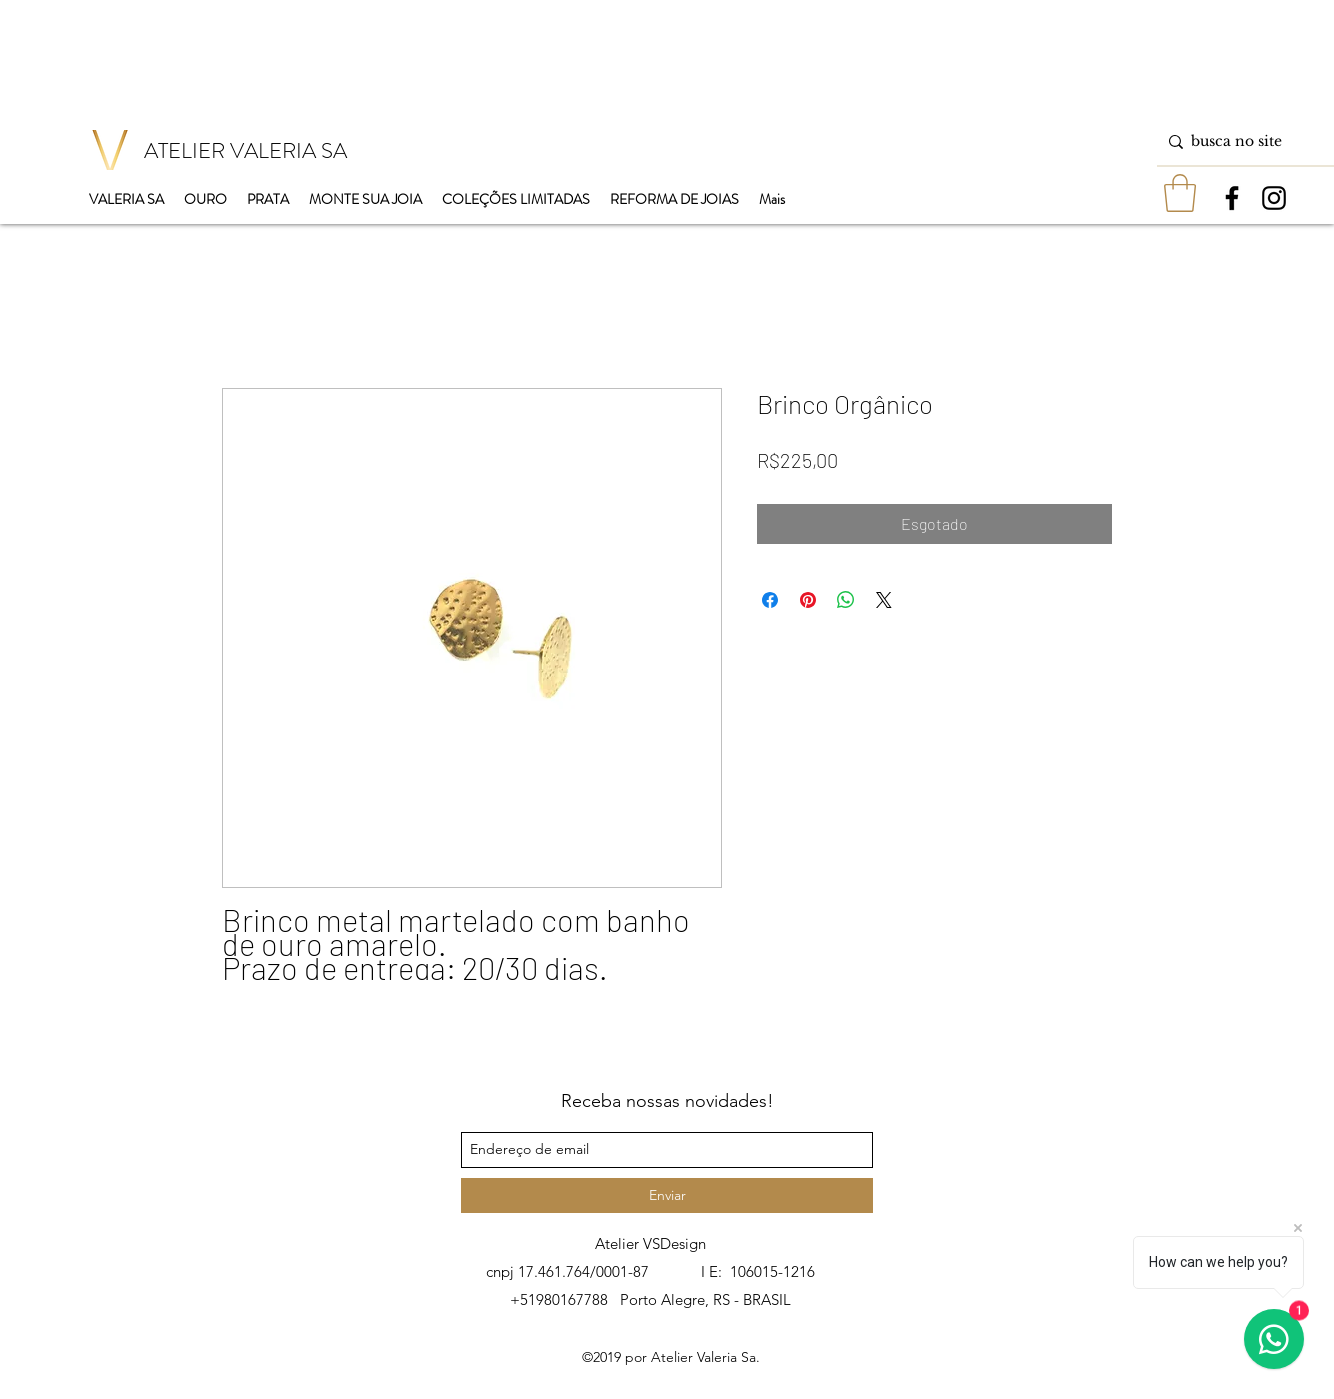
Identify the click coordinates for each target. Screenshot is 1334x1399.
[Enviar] (667, 1195)
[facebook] (1232, 198)
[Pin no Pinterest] (808, 600)
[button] (1180, 193)
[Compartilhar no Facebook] (770, 600)
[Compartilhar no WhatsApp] (846, 600)
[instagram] (1274, 198)
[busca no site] (1241, 141)
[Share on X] (884, 600)
